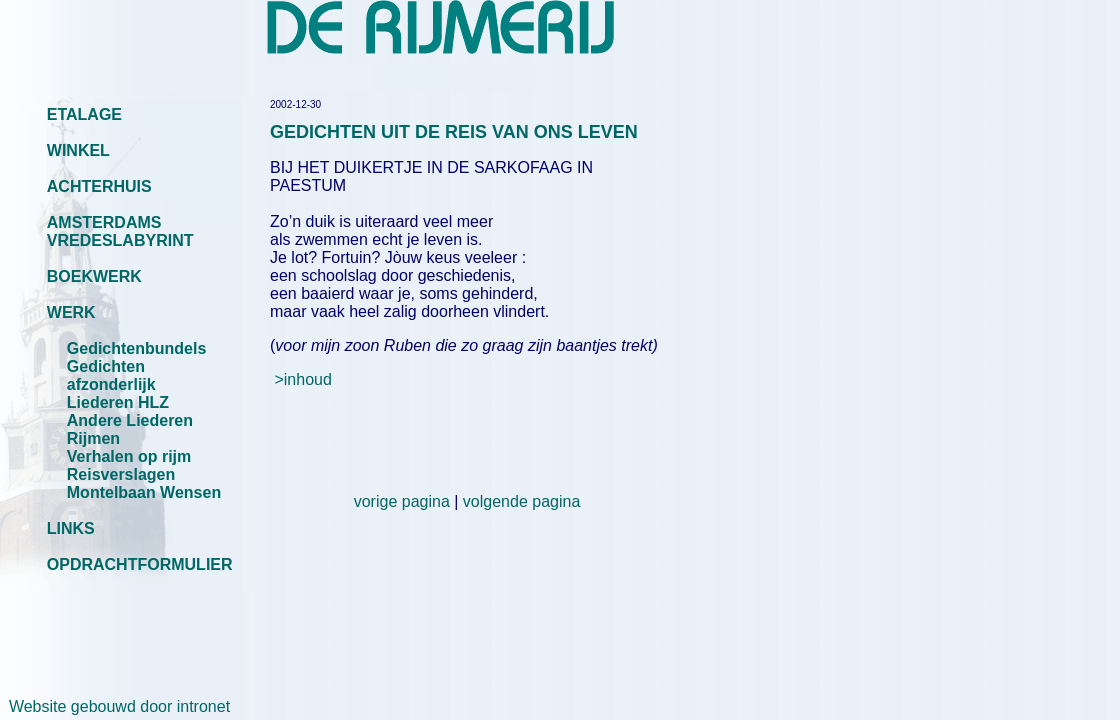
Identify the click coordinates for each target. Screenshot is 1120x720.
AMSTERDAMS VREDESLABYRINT (120, 231)
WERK (71, 312)
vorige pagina (402, 501)
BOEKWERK (94, 276)
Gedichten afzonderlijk (111, 375)
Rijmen (93, 438)
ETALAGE (84, 114)
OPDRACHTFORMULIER (140, 564)
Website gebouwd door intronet (115, 706)
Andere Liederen (130, 420)
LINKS (71, 528)
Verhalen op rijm (129, 456)
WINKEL (78, 150)
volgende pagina (521, 501)
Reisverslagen (121, 474)
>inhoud (302, 379)
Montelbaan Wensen (144, 492)
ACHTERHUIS (99, 186)
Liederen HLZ (118, 402)
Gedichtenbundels (137, 348)
